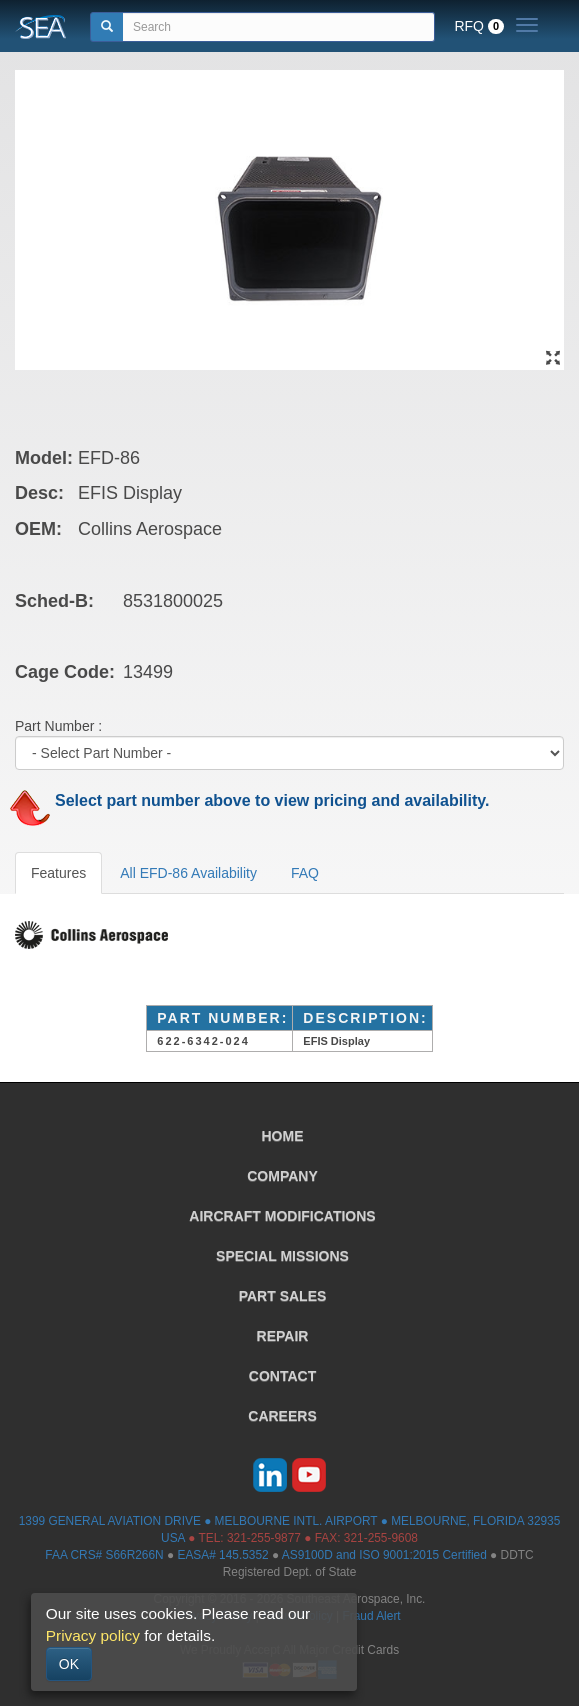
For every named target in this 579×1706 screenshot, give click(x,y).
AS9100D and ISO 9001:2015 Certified (384, 1555)
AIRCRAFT (282, 1216)
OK (69, 1664)
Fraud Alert (371, 1616)
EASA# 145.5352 (222, 1555)
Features (58, 873)
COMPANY (282, 1176)
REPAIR (283, 1336)
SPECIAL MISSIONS (282, 1256)
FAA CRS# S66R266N (104, 1555)
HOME (283, 1136)
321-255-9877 (264, 1538)
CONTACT (282, 1376)
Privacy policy (93, 1635)
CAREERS (282, 1416)
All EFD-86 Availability (188, 873)
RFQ (479, 26)
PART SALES (283, 1296)
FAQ (305, 873)
